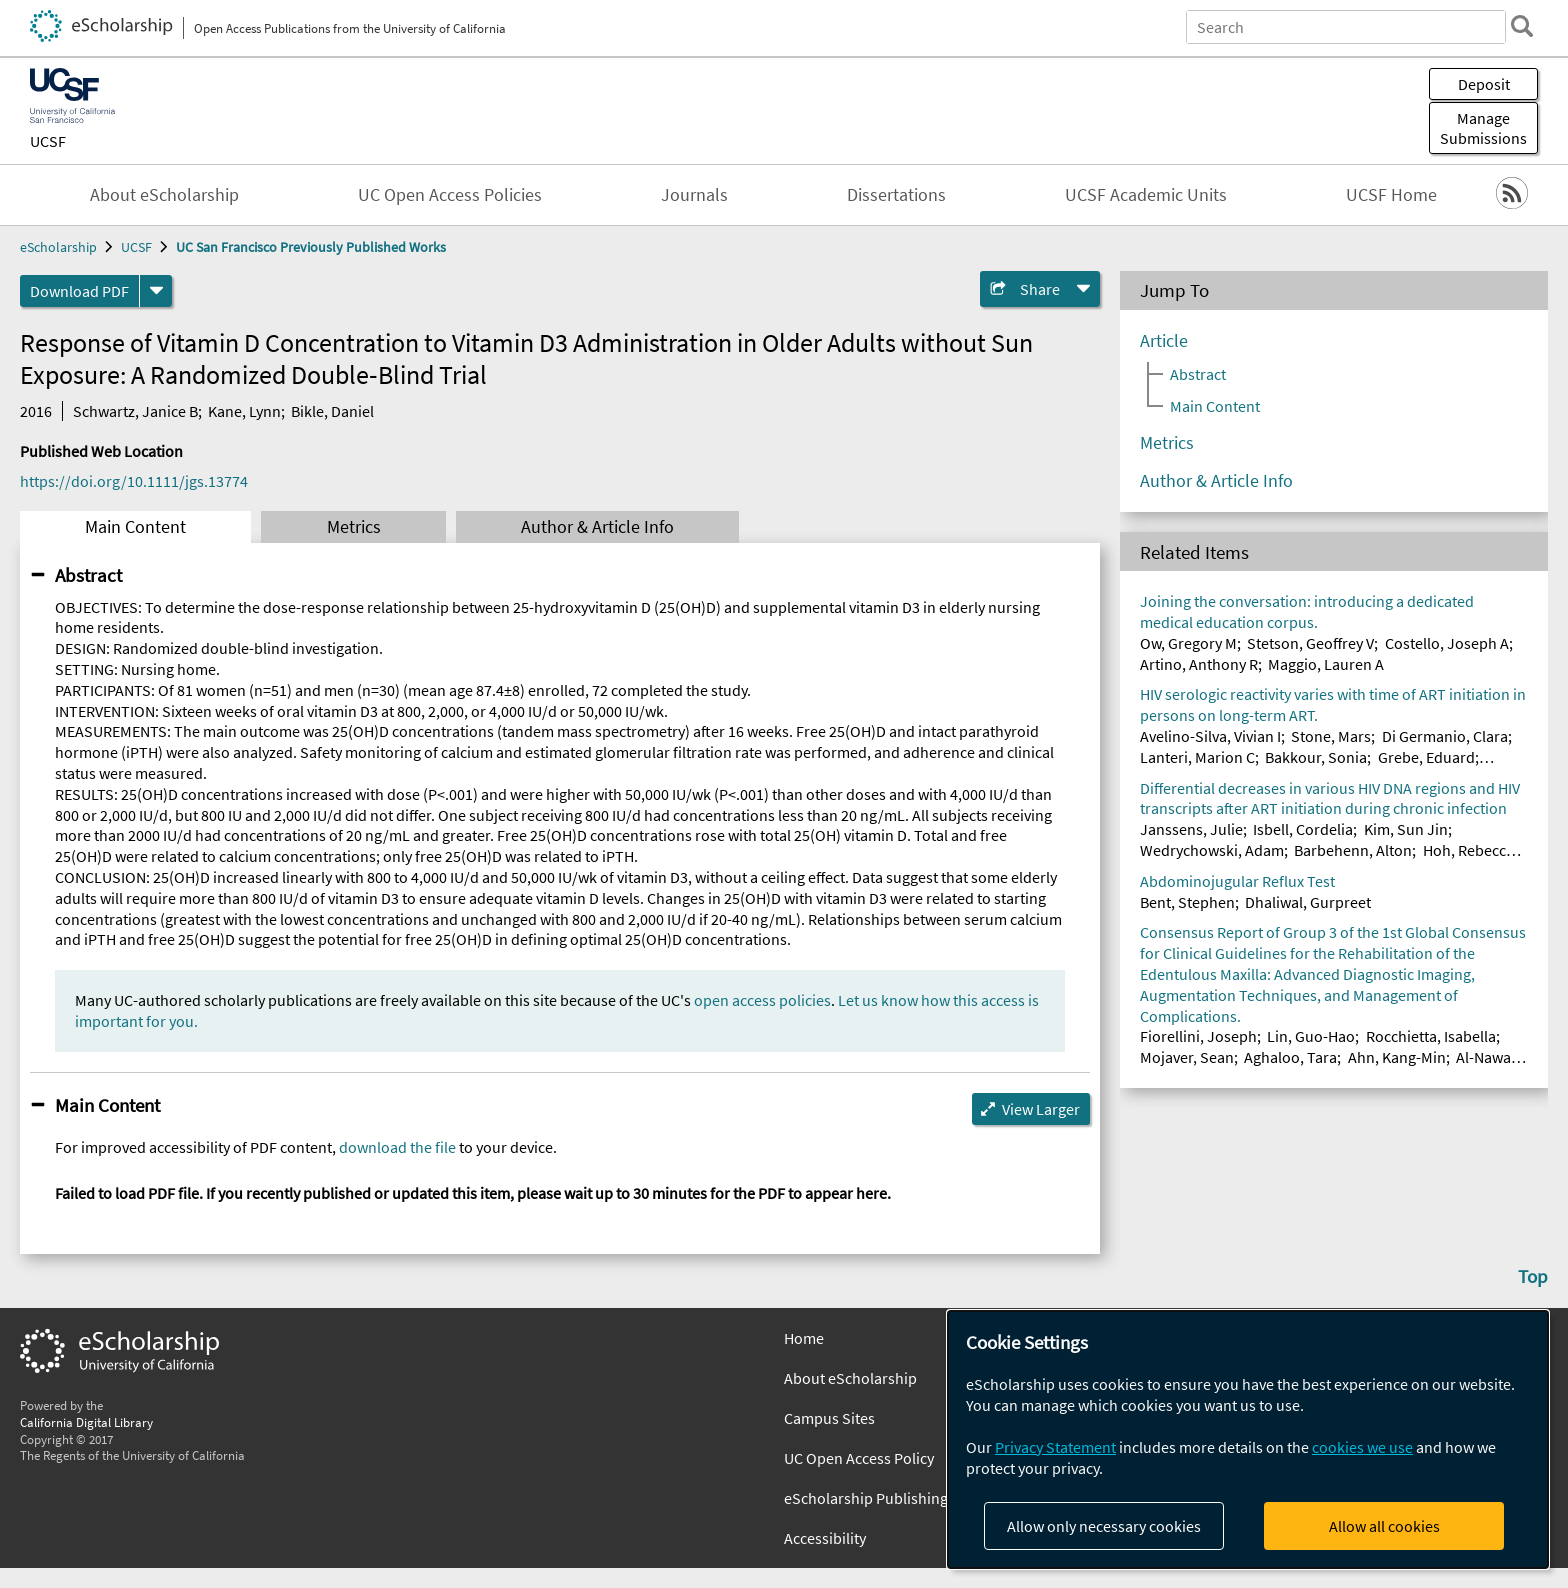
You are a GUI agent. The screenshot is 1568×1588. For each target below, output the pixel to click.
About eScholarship (164, 195)
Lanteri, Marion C (1197, 757)
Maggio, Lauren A (1326, 664)
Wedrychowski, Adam (1212, 850)
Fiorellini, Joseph (1198, 1036)
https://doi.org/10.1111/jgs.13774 (134, 481)
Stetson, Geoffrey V (1310, 643)
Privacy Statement (1055, 1447)
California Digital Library (86, 1422)
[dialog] (1248, 1439)
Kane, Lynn (244, 411)
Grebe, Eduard (1426, 757)
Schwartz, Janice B (135, 411)
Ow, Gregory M (1188, 643)
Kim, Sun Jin (1406, 829)
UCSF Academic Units (1146, 195)
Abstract (88, 575)
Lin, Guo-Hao (1311, 1036)
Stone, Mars (1331, 736)
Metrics (354, 527)
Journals (694, 195)
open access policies (762, 1000)
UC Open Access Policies (450, 195)
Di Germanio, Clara (1445, 736)
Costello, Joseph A (1447, 643)
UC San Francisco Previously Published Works (311, 247)
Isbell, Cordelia (1303, 829)
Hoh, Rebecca (1468, 850)
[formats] (156, 291)
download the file (397, 1147)
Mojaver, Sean (1187, 1057)
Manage (1483, 128)
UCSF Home (1391, 195)
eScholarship (58, 247)
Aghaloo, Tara (1290, 1057)
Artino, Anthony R (1199, 664)
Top (1533, 1276)
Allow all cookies (1384, 1526)
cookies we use (1362, 1447)
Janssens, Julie (1191, 829)
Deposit (1484, 84)
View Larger (1041, 1109)
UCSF (48, 141)
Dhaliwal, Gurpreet (1308, 902)
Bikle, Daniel (332, 411)
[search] (1522, 26)
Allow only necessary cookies (1104, 1526)
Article (1164, 341)
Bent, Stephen (1187, 902)
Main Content (135, 527)
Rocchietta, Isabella (1431, 1036)
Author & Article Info (597, 527)
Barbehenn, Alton (1353, 850)
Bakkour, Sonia (1316, 757)
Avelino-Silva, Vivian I (1210, 736)
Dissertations (896, 195)
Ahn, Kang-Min (1397, 1057)
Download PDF (79, 291)
